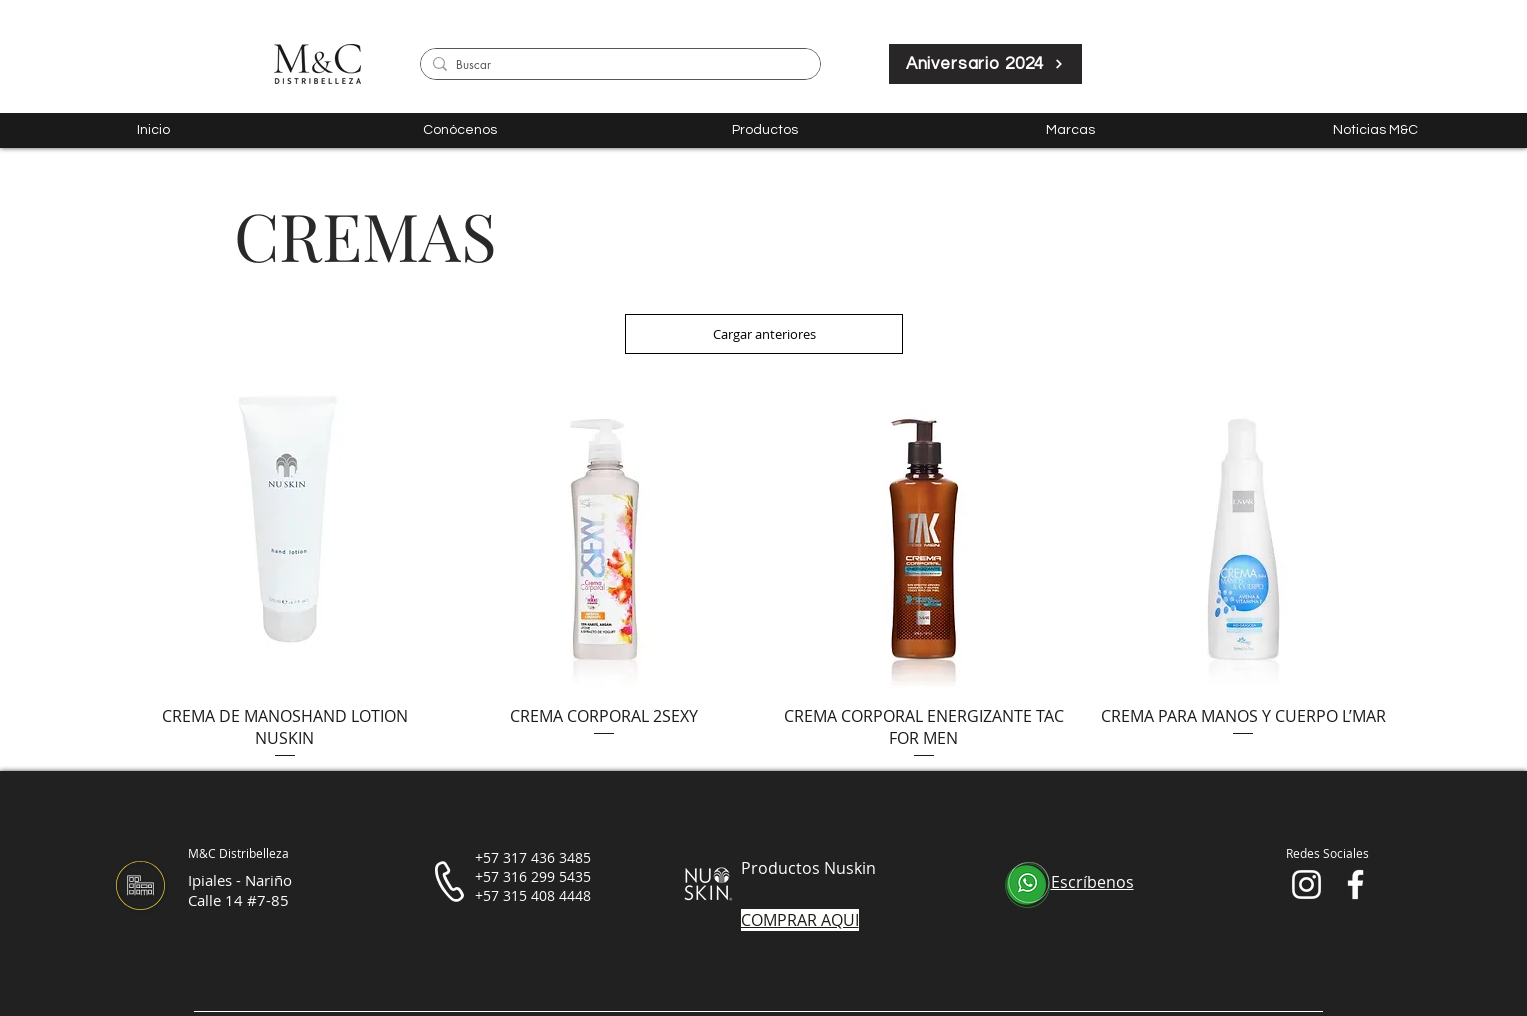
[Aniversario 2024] (985, 64)
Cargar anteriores (764, 334)
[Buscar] (617, 65)
